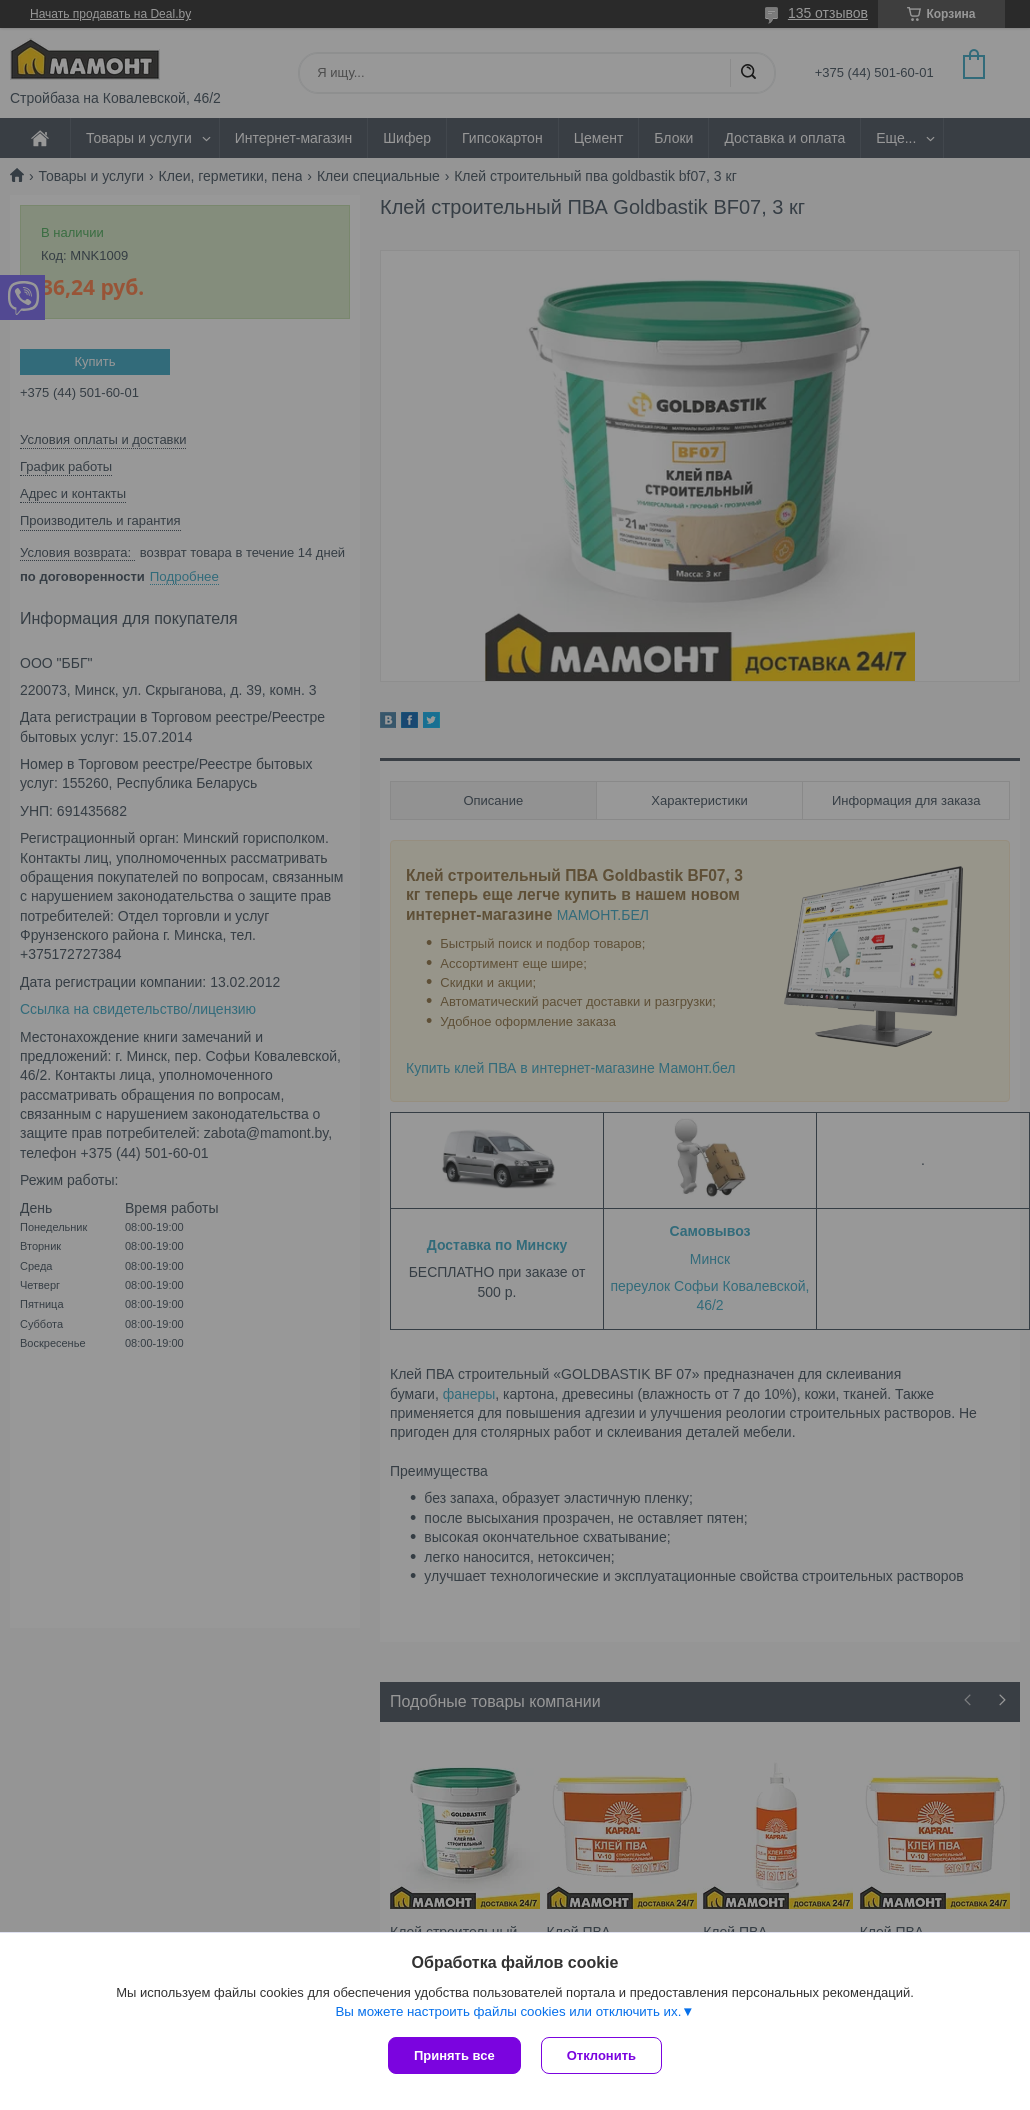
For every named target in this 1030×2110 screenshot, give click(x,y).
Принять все (454, 2055)
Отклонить (601, 2055)
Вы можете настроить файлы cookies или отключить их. (508, 2011)
